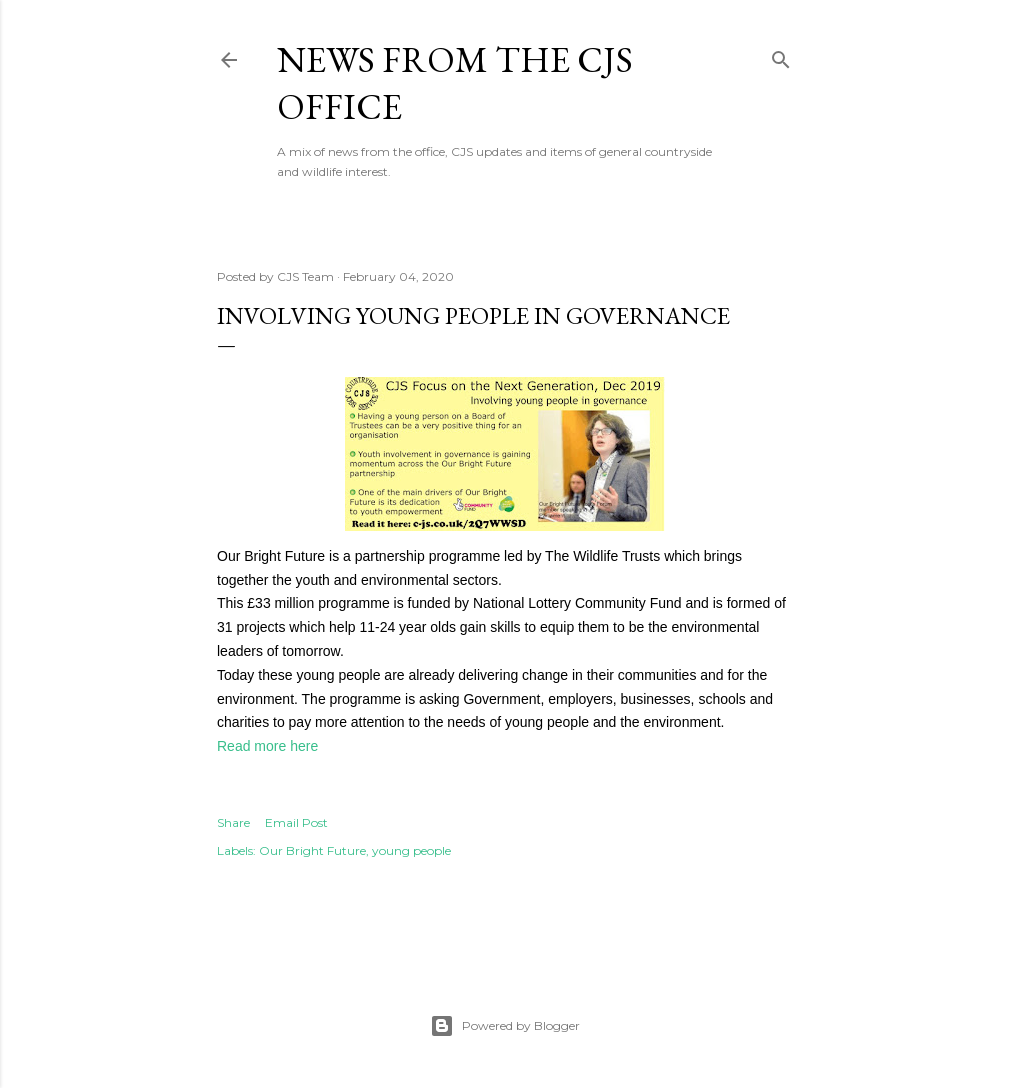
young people (411, 850)
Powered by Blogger (505, 1026)
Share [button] (233, 822)
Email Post (296, 822)
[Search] (781, 55)
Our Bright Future (312, 850)
